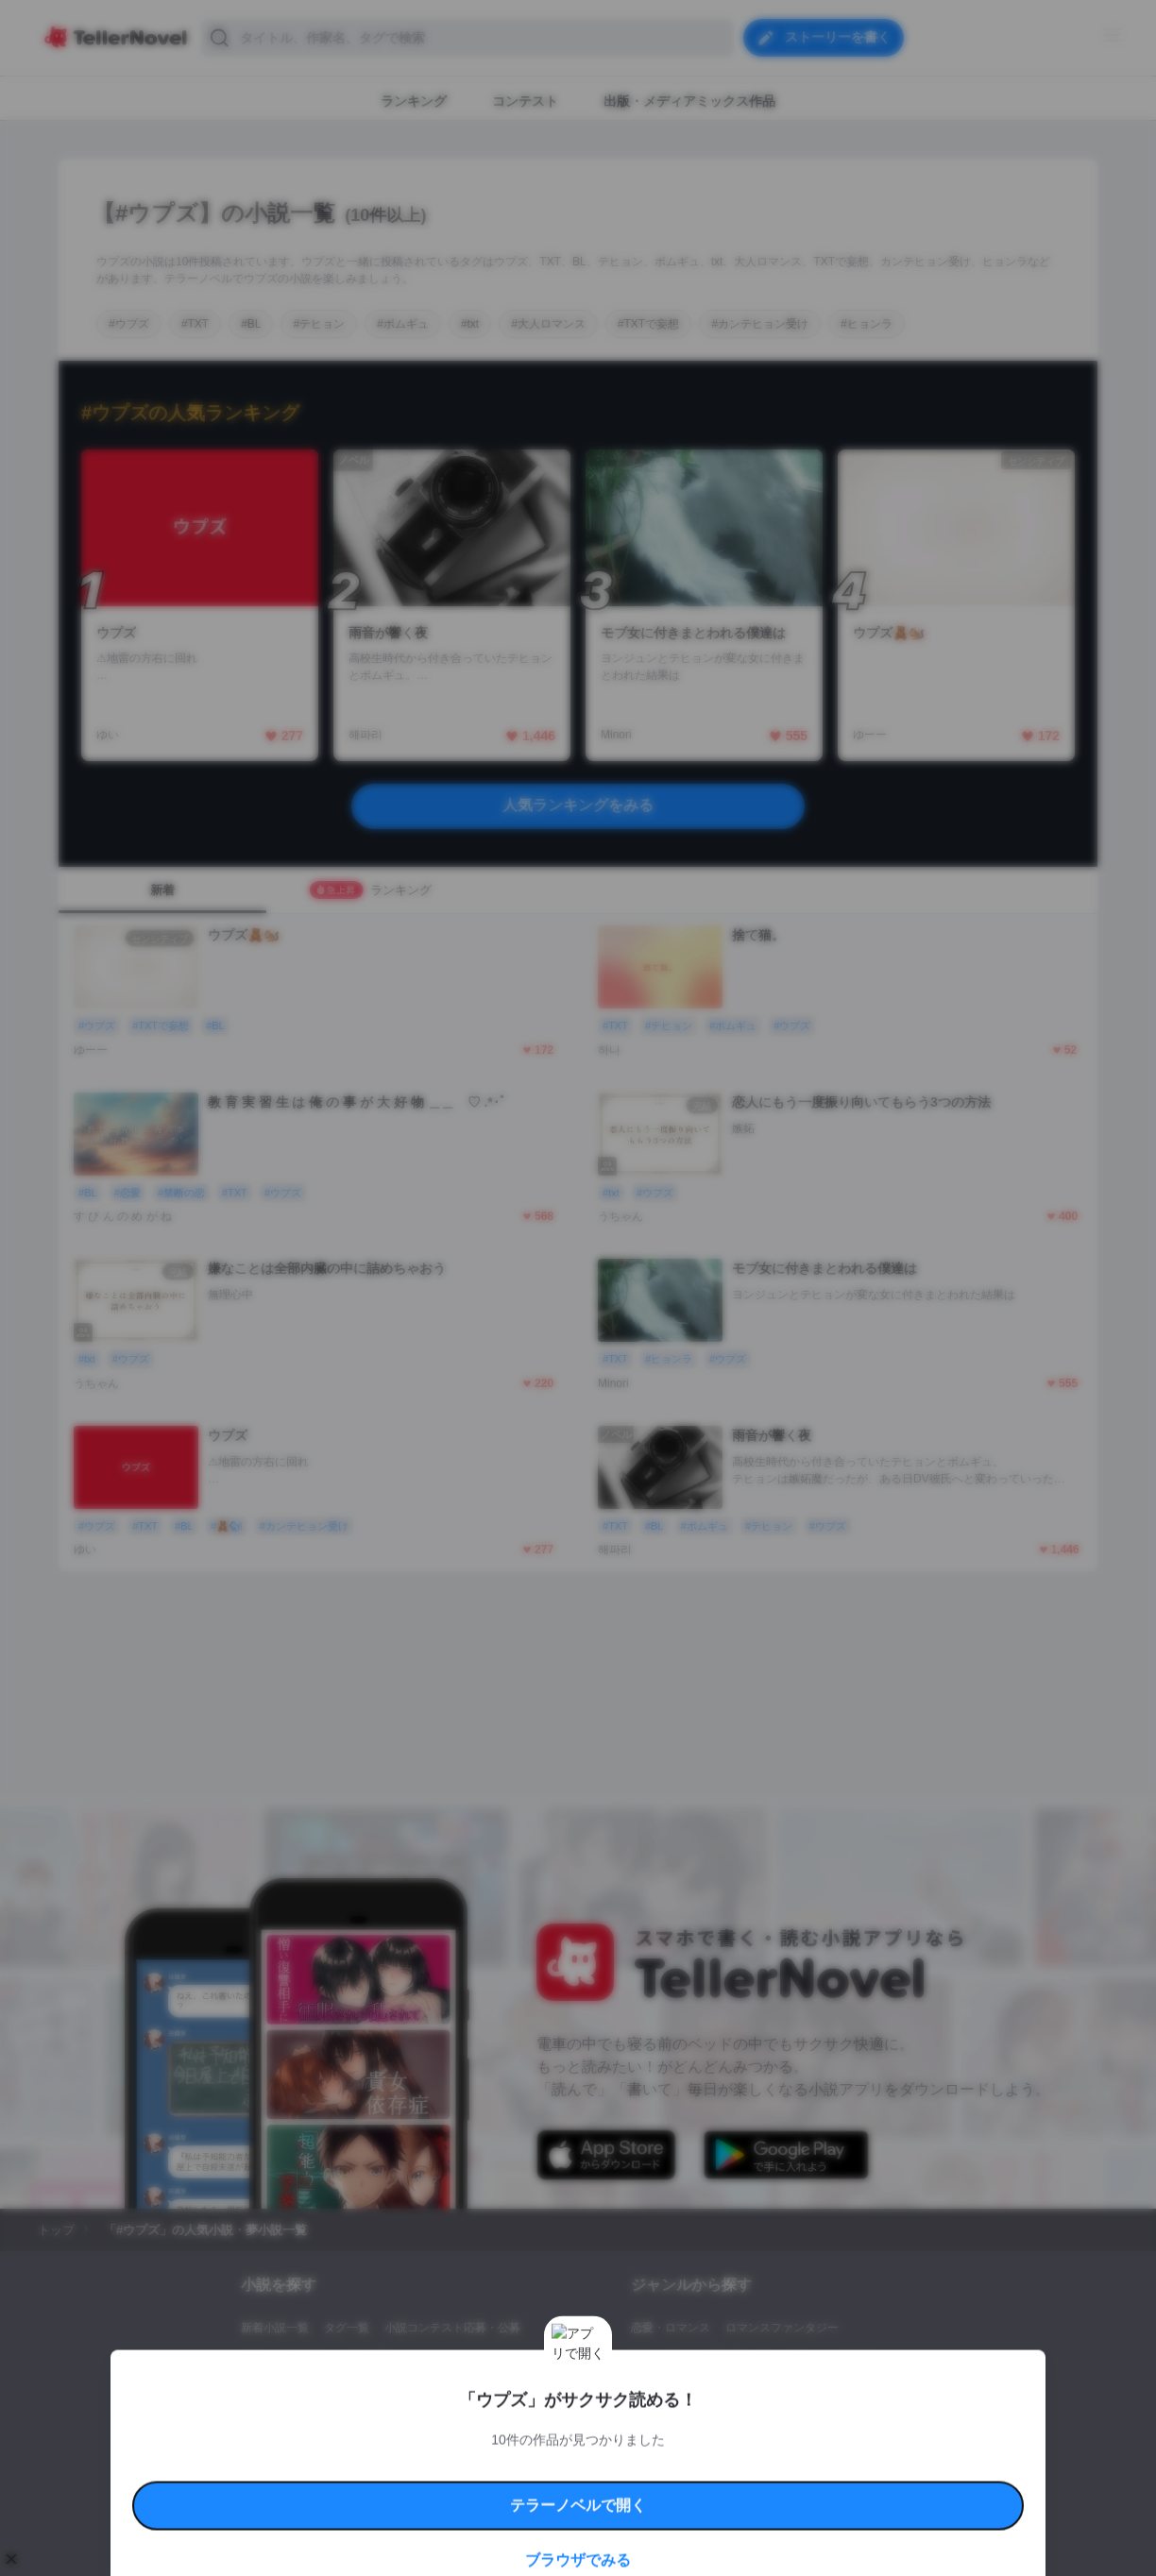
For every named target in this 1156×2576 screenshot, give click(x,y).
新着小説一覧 (275, 2327)
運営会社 (771, 2467)
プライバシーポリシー (689, 2467)
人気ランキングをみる (578, 805)
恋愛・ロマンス (670, 2327)
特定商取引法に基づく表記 (751, 2445)
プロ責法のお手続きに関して (565, 2467)
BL (638, 2391)
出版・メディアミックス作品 (314, 2359)
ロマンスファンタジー (782, 2327)
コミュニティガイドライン (513, 2445)
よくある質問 (852, 2445)
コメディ (732, 2391)
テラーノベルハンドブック (385, 2445)
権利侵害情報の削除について (427, 2467)
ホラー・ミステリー (836, 2359)
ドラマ (677, 2391)
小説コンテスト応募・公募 (452, 2327)
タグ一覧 (346, 2327)
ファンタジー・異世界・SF (700, 2359)
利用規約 (295, 2445)
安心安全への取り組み (633, 2445)
